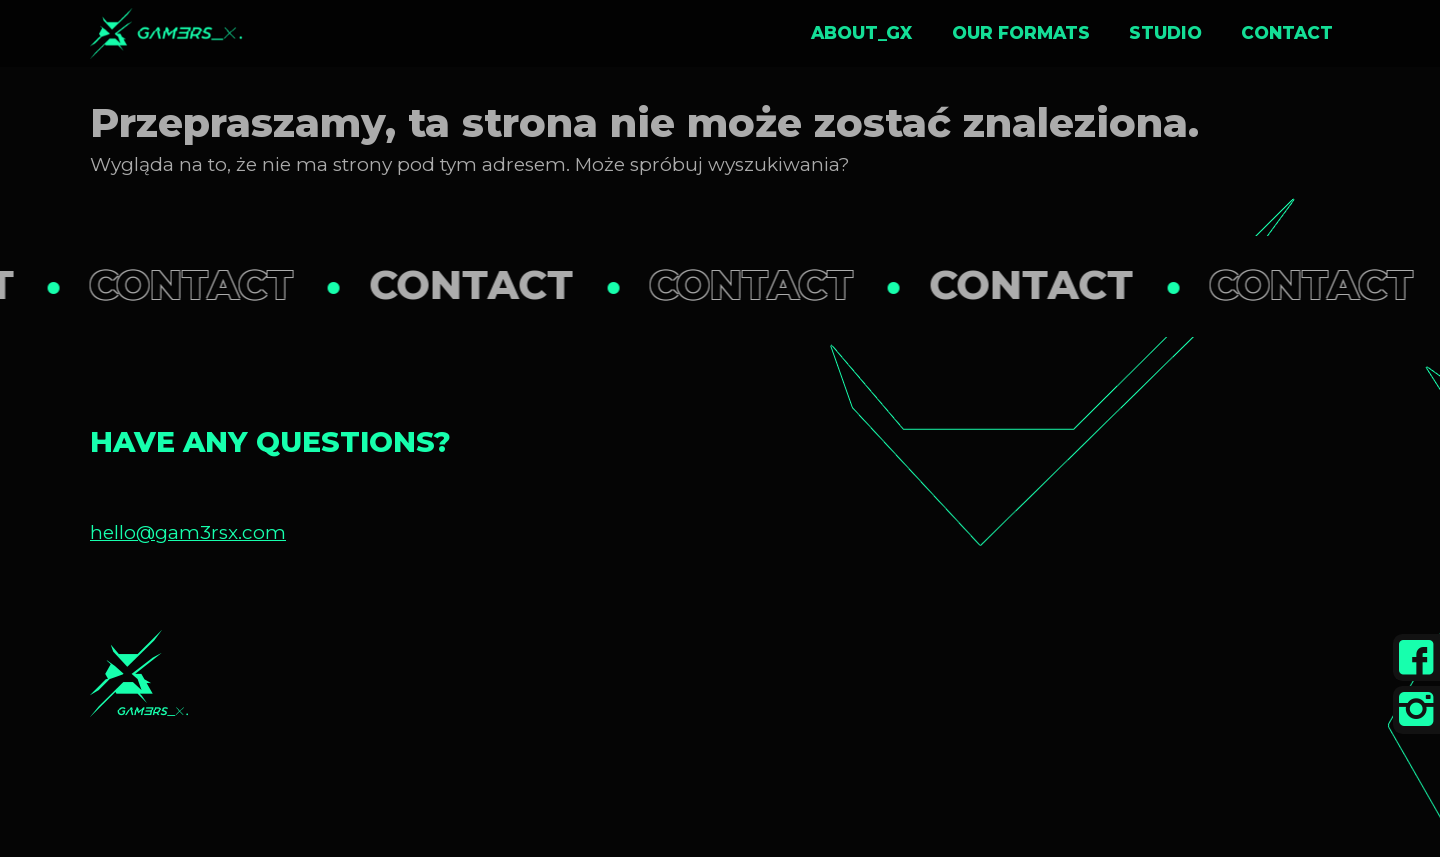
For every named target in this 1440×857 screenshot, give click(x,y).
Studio (1165, 32)
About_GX (861, 32)
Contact (1287, 32)
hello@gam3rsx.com (188, 532)
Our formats (1021, 32)
